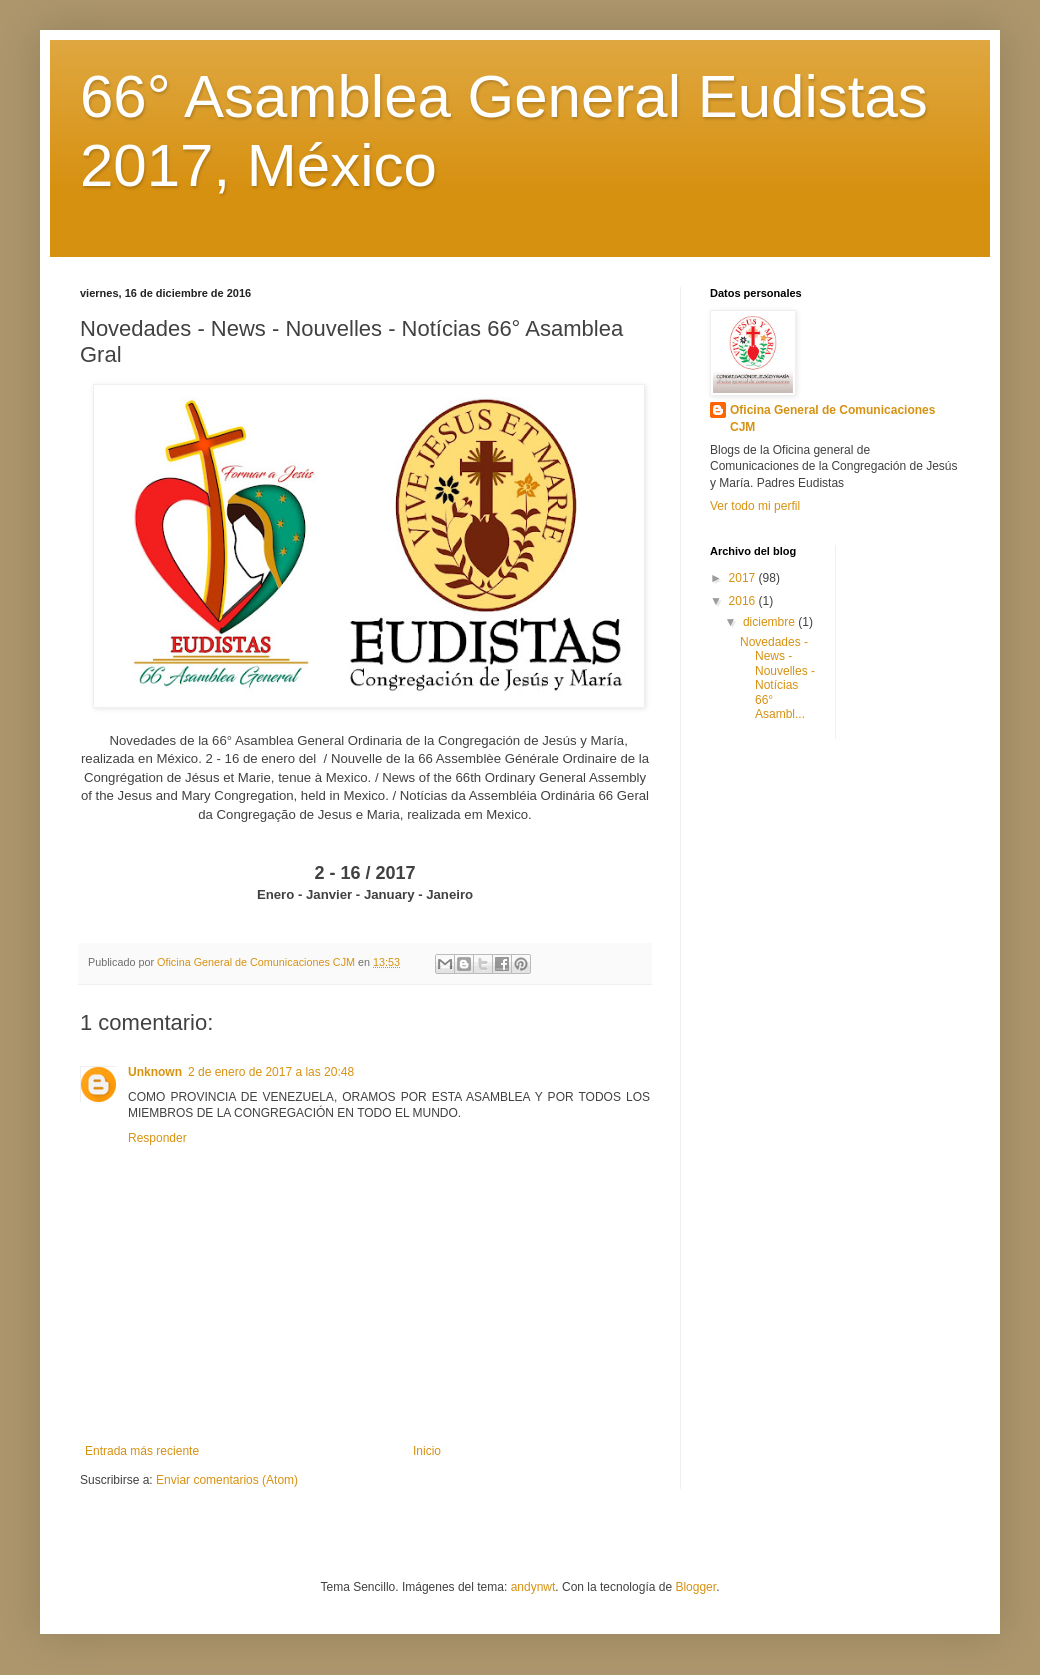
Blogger (695, 1587)
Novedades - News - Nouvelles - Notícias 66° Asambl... (777, 678)
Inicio (427, 1451)
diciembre (770, 622)
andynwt (533, 1587)
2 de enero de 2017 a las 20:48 (271, 1072)
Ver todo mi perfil (755, 506)
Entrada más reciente (142, 1451)
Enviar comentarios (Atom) (227, 1480)
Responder (157, 1138)
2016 (744, 601)
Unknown (155, 1072)
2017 (744, 578)
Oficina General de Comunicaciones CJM (832, 418)
